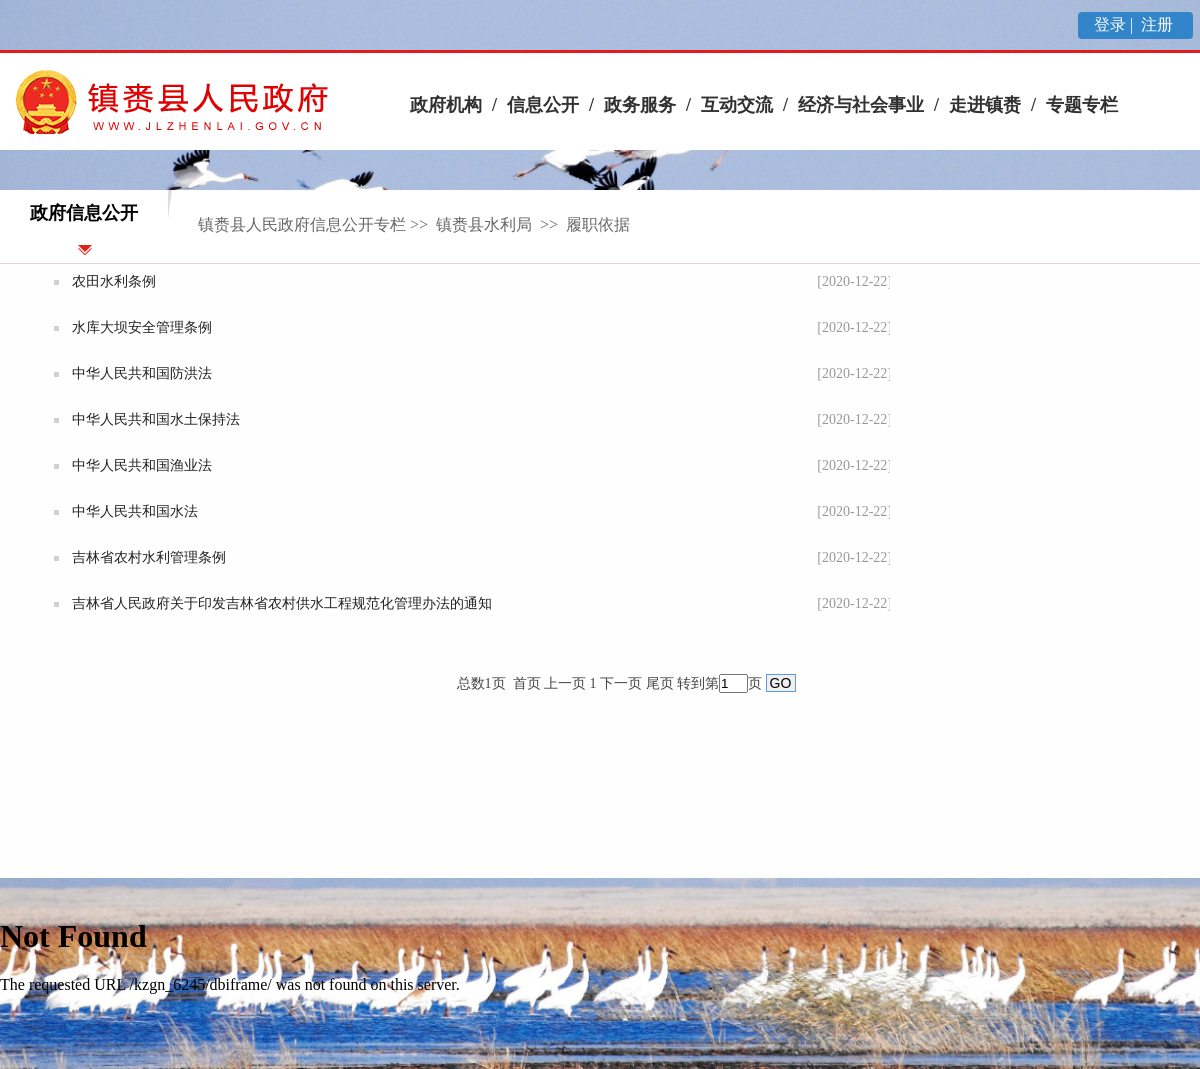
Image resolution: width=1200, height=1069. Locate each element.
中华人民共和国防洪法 (142, 373)
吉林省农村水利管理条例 (149, 557)
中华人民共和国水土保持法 (156, 419)
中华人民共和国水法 (135, 511)
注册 (1159, 24)
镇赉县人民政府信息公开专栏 (302, 224)
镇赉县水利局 (486, 224)
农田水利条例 (114, 281)
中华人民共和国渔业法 (142, 465)
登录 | (1115, 24)
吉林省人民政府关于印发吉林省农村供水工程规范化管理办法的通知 (282, 603)
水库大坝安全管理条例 (142, 327)
